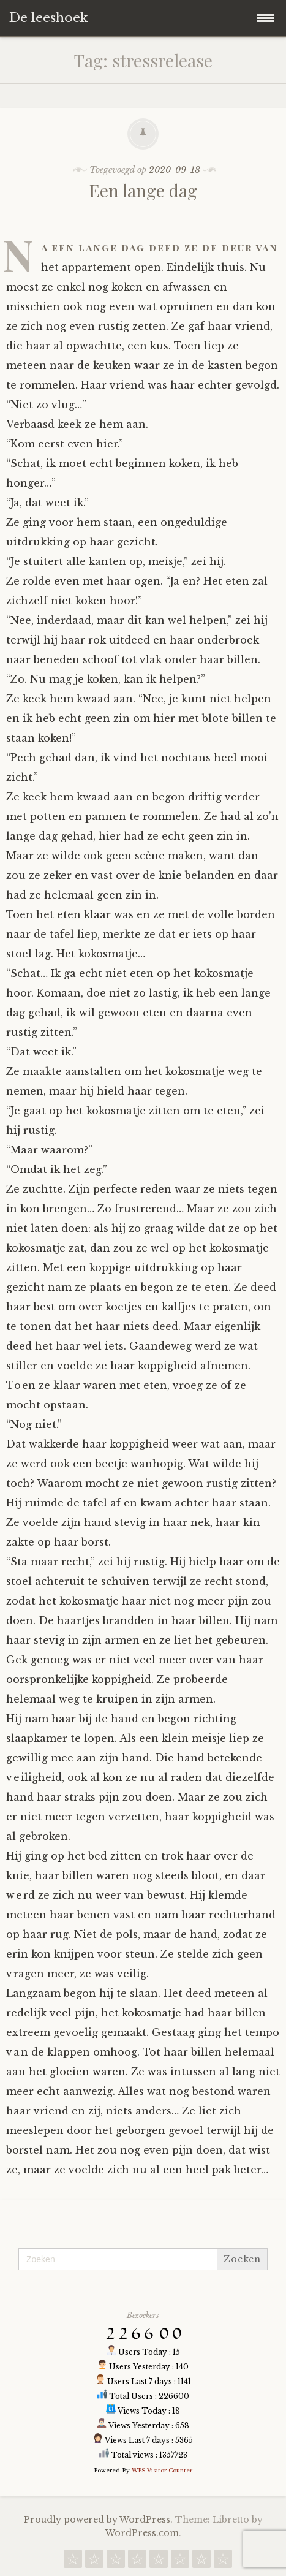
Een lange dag (143, 190)
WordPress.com (142, 2533)
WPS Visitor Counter (162, 2470)
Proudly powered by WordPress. (98, 2519)
